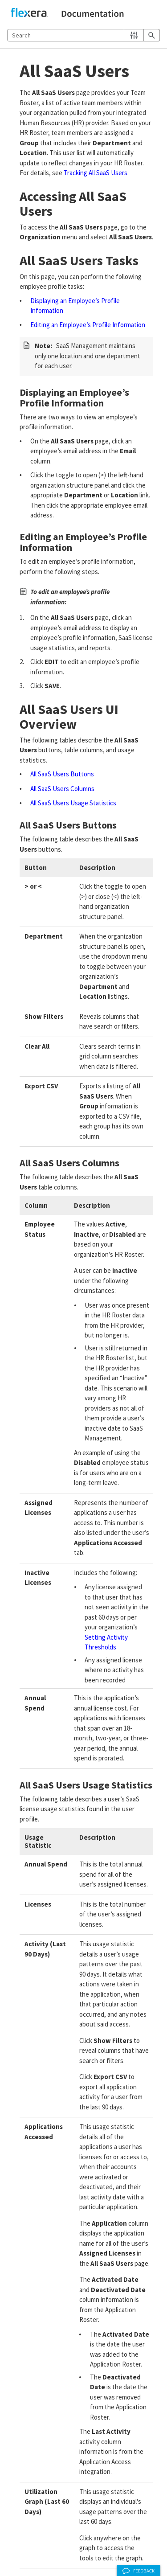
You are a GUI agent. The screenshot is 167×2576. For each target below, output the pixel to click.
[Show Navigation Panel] (155, 14)
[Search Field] (83, 35)
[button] (134, 35)
